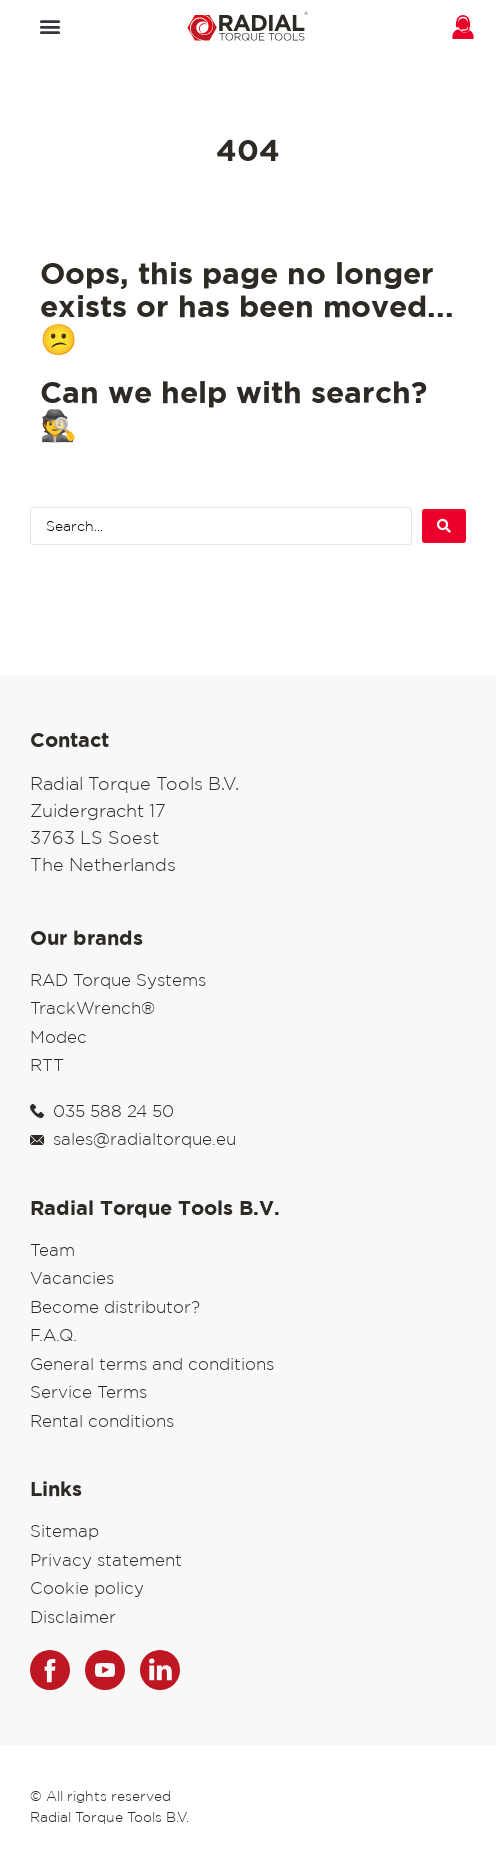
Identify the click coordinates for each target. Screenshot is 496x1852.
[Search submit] (444, 526)
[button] (49, 25)
